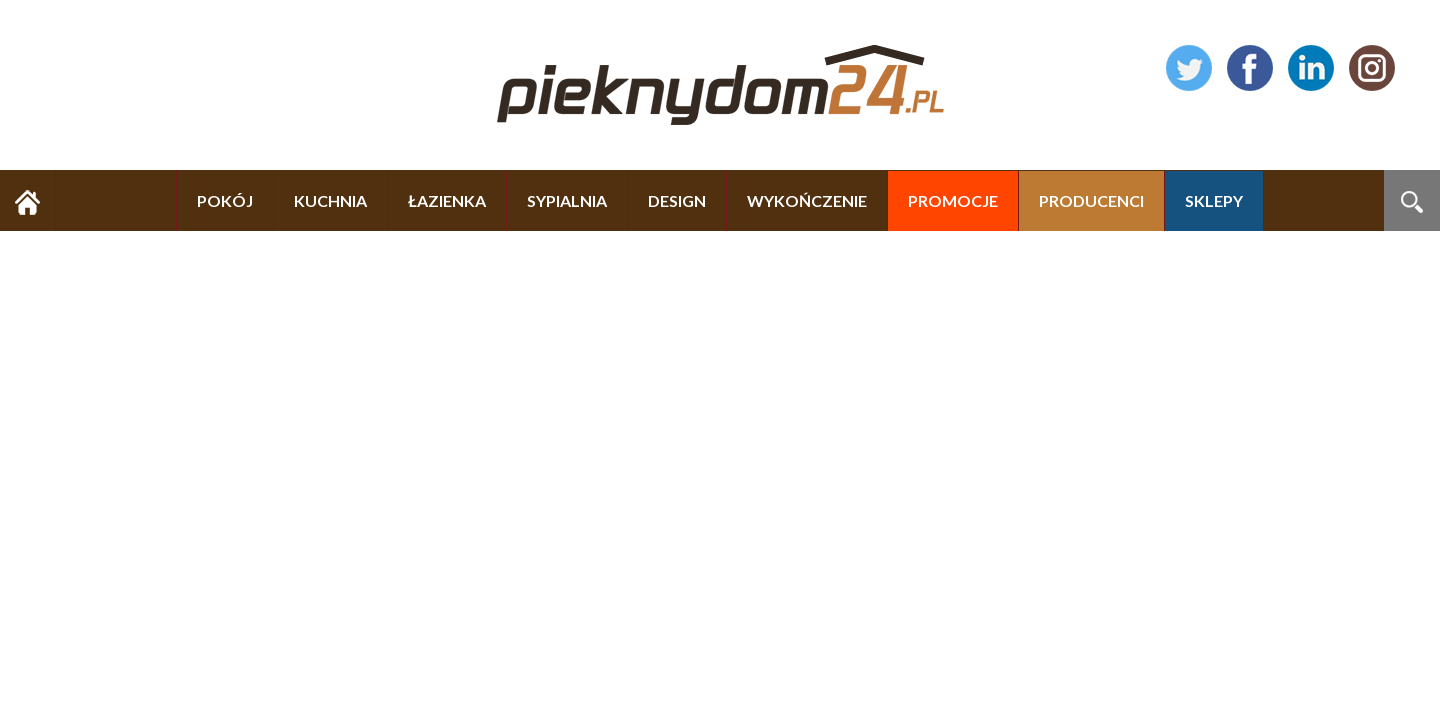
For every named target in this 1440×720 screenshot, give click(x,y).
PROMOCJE (953, 200)
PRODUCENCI (1091, 200)
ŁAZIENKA (447, 200)
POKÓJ (225, 200)
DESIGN (677, 200)
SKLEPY (1214, 200)
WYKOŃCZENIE (807, 200)
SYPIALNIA (567, 200)
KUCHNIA (330, 200)
